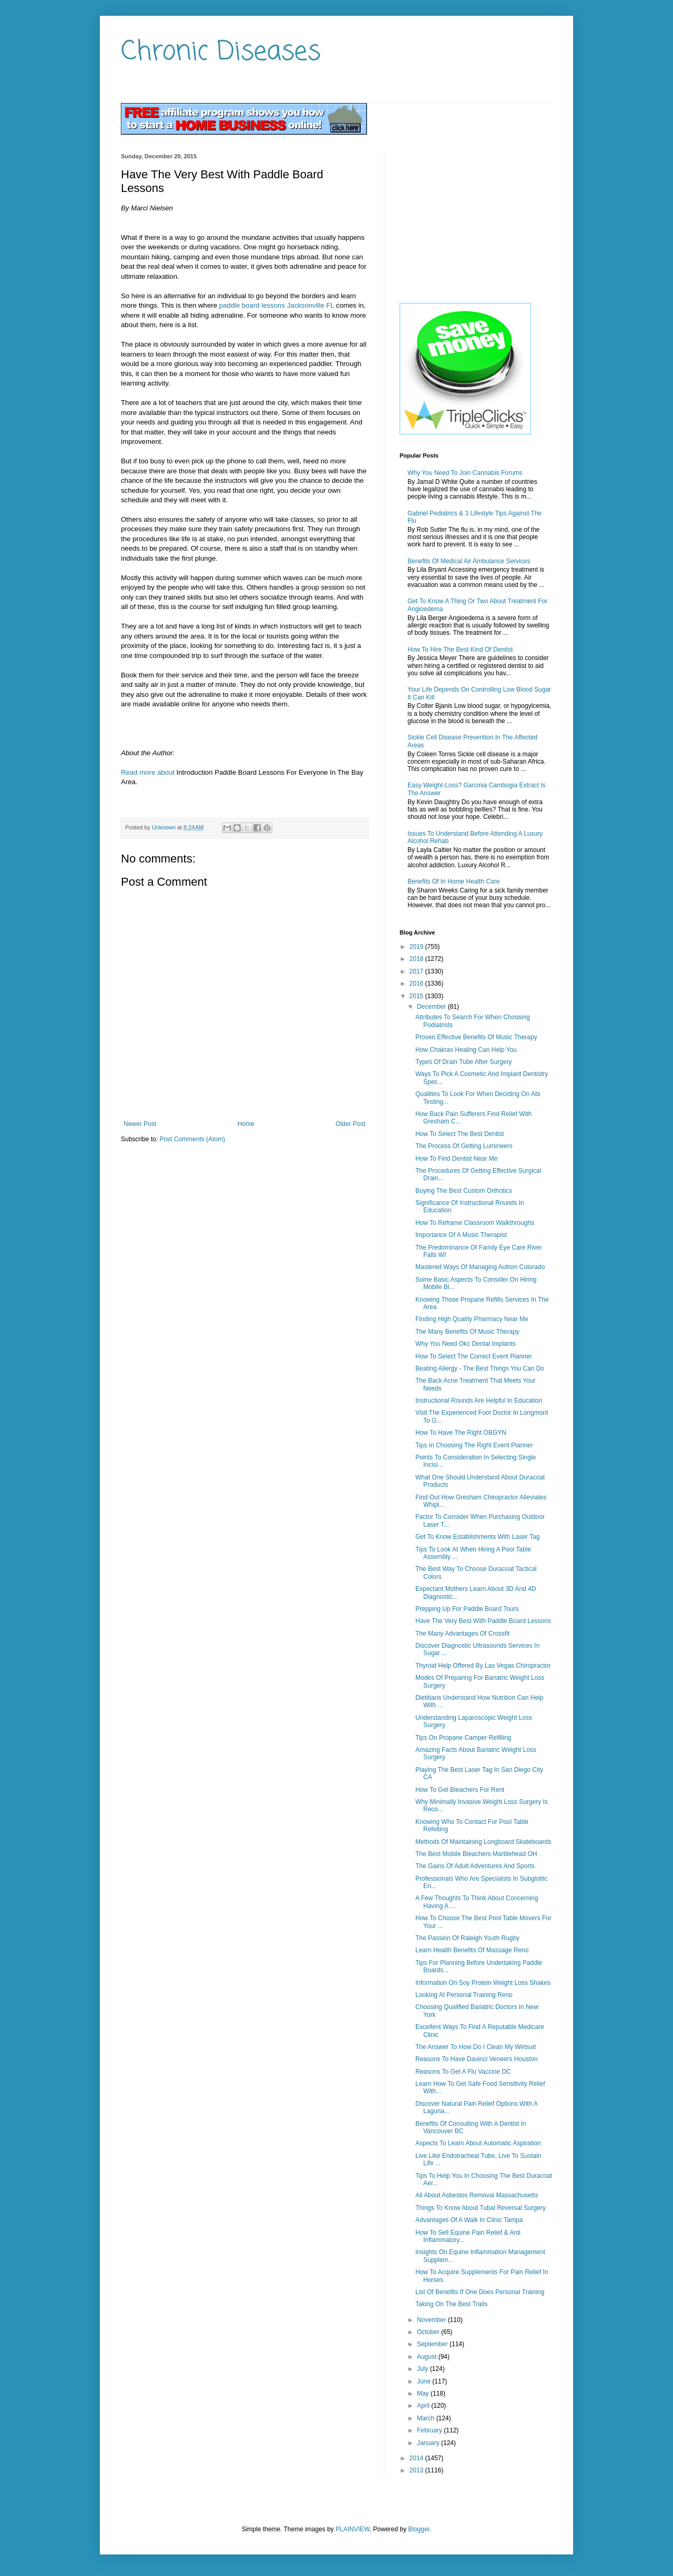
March (426, 2418)
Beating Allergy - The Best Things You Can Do (479, 1368)
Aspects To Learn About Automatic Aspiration (478, 2143)
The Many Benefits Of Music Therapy (467, 1331)
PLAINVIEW (352, 2529)
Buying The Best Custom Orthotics (463, 1190)
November (432, 2320)
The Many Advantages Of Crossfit (462, 1633)
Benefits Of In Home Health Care (453, 881)
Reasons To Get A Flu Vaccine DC (463, 2071)
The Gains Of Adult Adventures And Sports (475, 1866)
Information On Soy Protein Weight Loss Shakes (482, 1982)
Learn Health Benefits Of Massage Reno (471, 1950)
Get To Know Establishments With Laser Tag (477, 1536)
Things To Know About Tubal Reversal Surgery (480, 2208)
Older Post (350, 1124)
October (429, 2332)
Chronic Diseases (221, 52)
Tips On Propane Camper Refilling (463, 1737)
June (424, 2381)
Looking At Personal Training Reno (464, 1995)
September (433, 2344)
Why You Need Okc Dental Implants (465, 1343)
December (432, 1006)
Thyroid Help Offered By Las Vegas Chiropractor (482, 1665)
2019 (417, 946)
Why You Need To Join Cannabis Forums (465, 472)
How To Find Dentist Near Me (456, 1158)
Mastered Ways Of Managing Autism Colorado (480, 1267)
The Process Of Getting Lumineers (464, 1146)
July (423, 2368)
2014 (417, 2458)
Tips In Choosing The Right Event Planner (474, 1445)
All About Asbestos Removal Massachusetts (476, 2195)
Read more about (148, 772)
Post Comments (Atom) (192, 1139)
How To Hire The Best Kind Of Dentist (460, 649)
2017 (417, 971)
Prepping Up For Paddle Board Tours (467, 1608)
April (424, 2405)
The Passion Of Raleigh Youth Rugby (467, 1938)
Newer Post (140, 1124)
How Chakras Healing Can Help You (466, 1049)
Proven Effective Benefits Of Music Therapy (476, 1037)
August (428, 2356)
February (430, 2430)
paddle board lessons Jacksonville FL (276, 305)
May (424, 2393)
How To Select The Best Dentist (459, 1134)
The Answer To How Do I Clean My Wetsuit (475, 2047)
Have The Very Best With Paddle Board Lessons (483, 1621)
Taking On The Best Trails (451, 2304)
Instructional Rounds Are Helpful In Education (478, 1400)
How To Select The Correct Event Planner (473, 1356)
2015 (417, 996)
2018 (417, 958)
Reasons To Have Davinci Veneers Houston (476, 2059)
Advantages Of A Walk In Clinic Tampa (469, 2220)
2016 (417, 983)
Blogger (419, 2529)
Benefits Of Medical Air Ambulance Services (468, 561)
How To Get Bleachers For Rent (459, 1789)
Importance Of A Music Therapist (461, 1235)
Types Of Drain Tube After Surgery (463, 1062)
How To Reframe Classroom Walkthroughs (474, 1222)
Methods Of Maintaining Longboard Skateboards (483, 1841)
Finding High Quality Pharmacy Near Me (471, 1319)
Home (246, 1124)
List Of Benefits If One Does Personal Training (479, 2292)
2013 (417, 2470)
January (429, 2443)
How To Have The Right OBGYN (460, 1432)
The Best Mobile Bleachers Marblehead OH (476, 1854)
